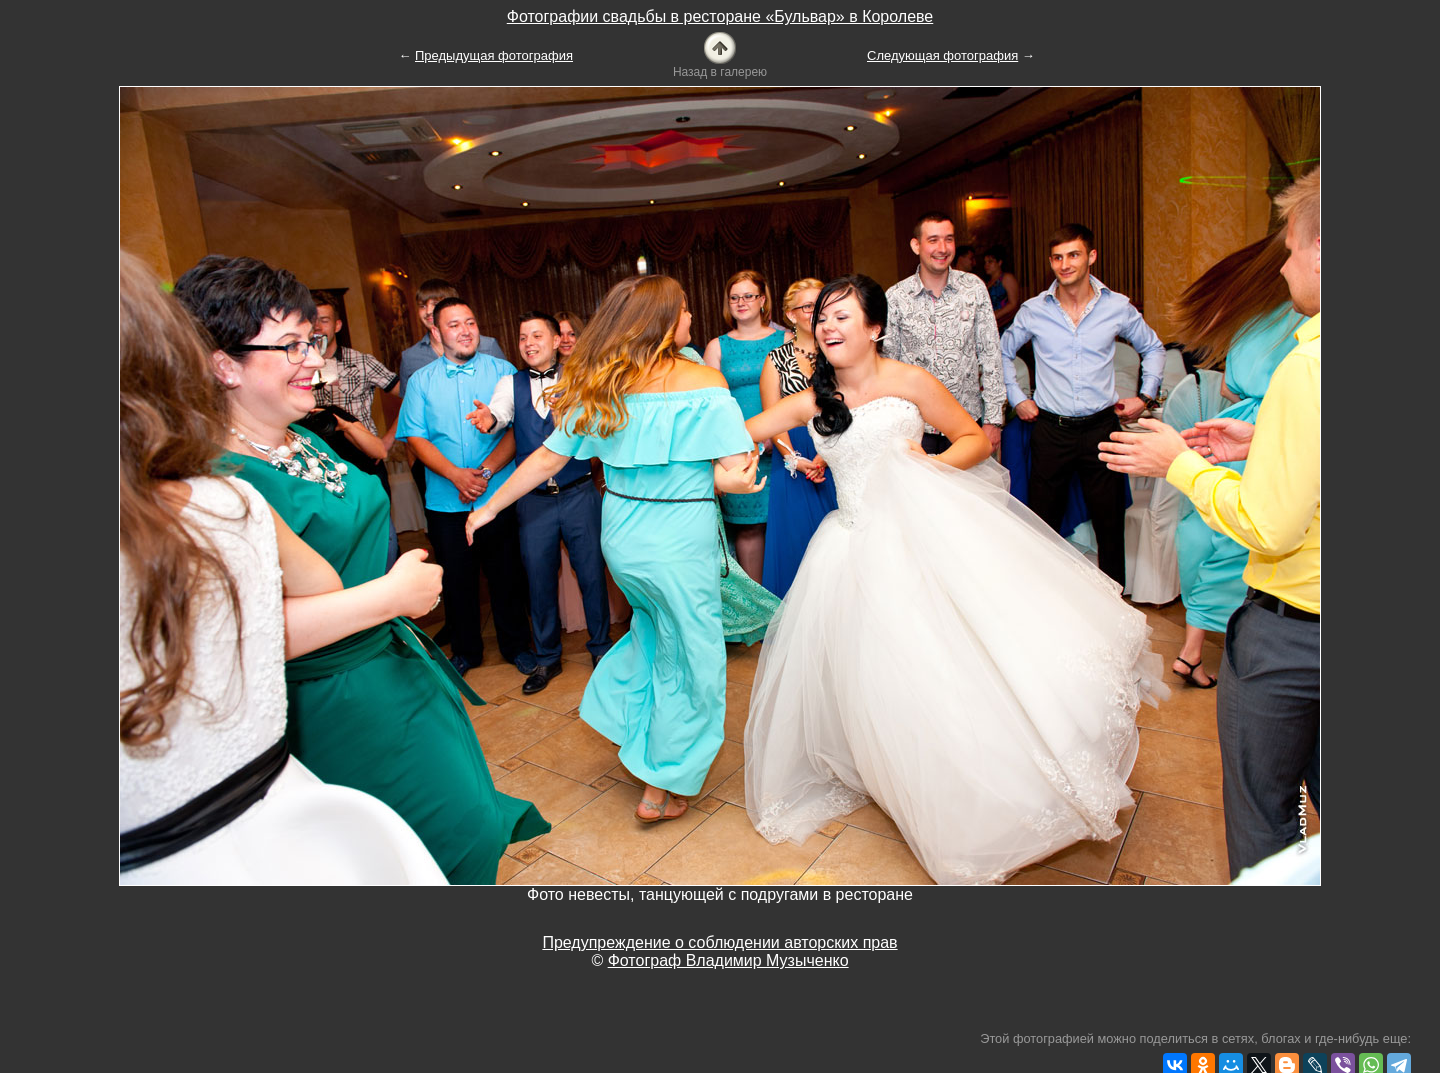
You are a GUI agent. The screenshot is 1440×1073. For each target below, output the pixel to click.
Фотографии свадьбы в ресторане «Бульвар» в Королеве (720, 16)
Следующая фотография (942, 55)
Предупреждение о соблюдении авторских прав (719, 942)
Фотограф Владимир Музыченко (728, 960)
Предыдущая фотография (494, 55)
